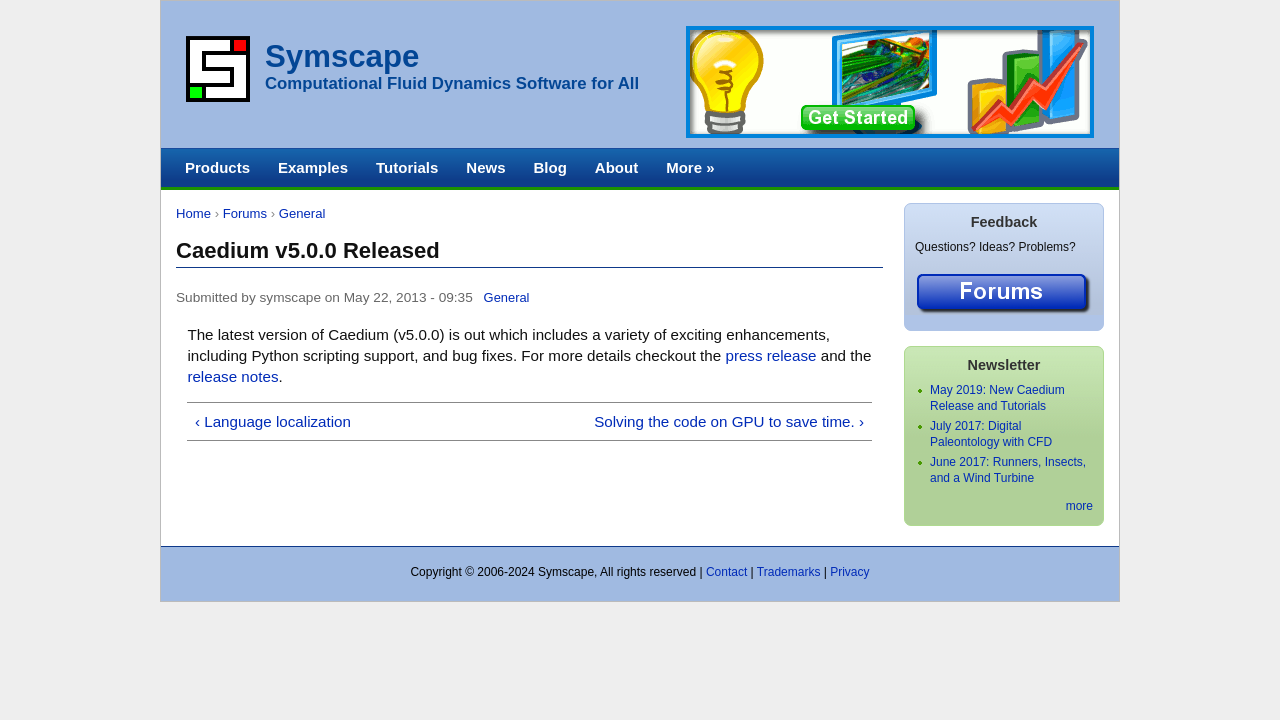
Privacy (849, 572)
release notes (232, 376)
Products (217, 167)
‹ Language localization (273, 421)
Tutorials (407, 167)
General (302, 213)
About (616, 167)
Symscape (342, 56)
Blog (549, 167)
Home (193, 213)
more (1079, 506)
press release (770, 355)
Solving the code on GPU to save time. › (729, 421)
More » (690, 167)
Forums (245, 213)
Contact (726, 572)
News (485, 167)
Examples (313, 167)
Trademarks (789, 572)
